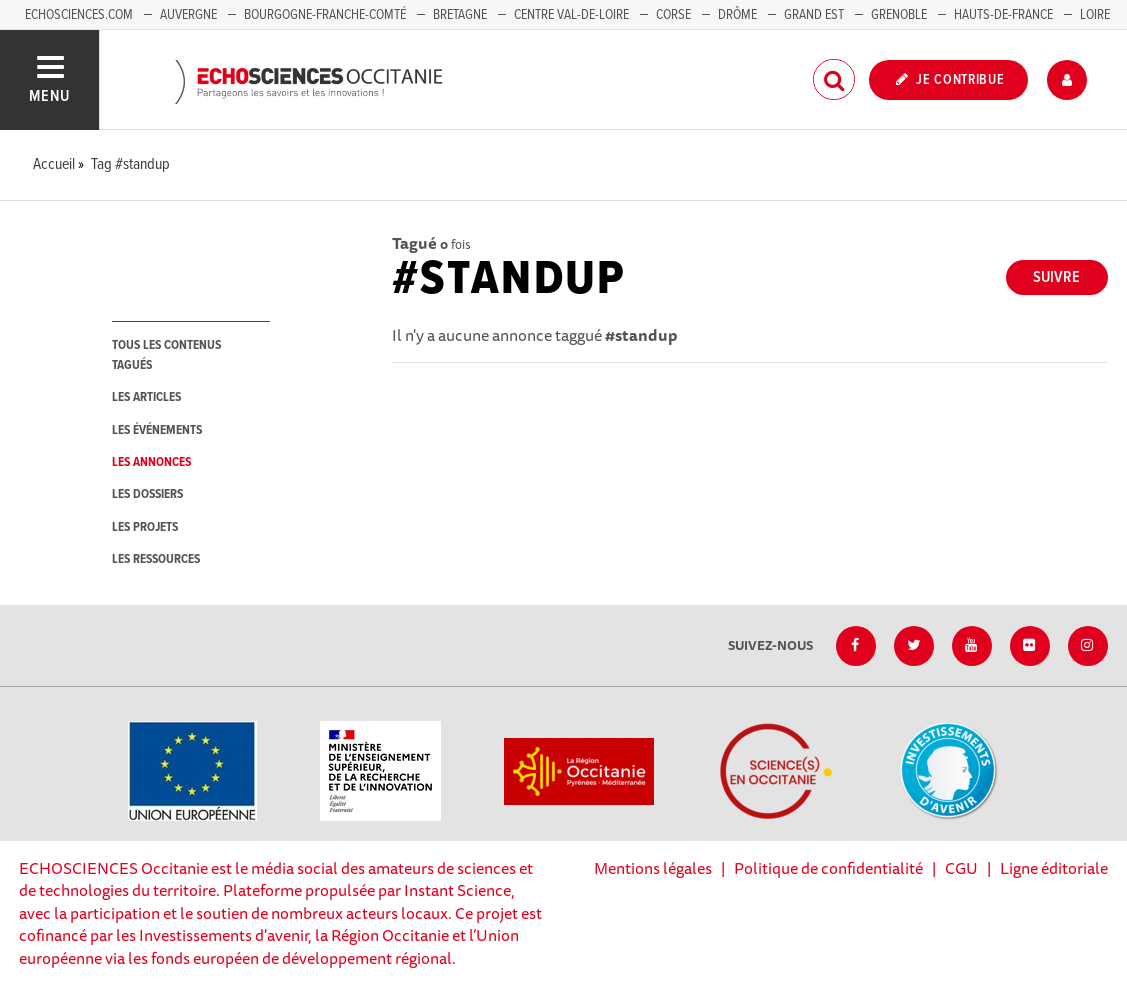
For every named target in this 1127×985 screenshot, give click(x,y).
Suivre (1056, 277)
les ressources (156, 559)
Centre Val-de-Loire (571, 15)
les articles (146, 397)
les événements (157, 430)
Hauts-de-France (1003, 15)
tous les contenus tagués (166, 355)
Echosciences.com (79, 15)
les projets (145, 527)
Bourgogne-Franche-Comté (325, 15)
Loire (1095, 15)
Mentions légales (653, 868)
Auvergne (188, 15)
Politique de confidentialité (828, 868)
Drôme (737, 15)
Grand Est (814, 15)
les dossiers (147, 494)
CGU (961, 868)
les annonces (151, 462)
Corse (673, 15)
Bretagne (460, 15)
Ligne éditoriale (1054, 868)
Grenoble (900, 15)
